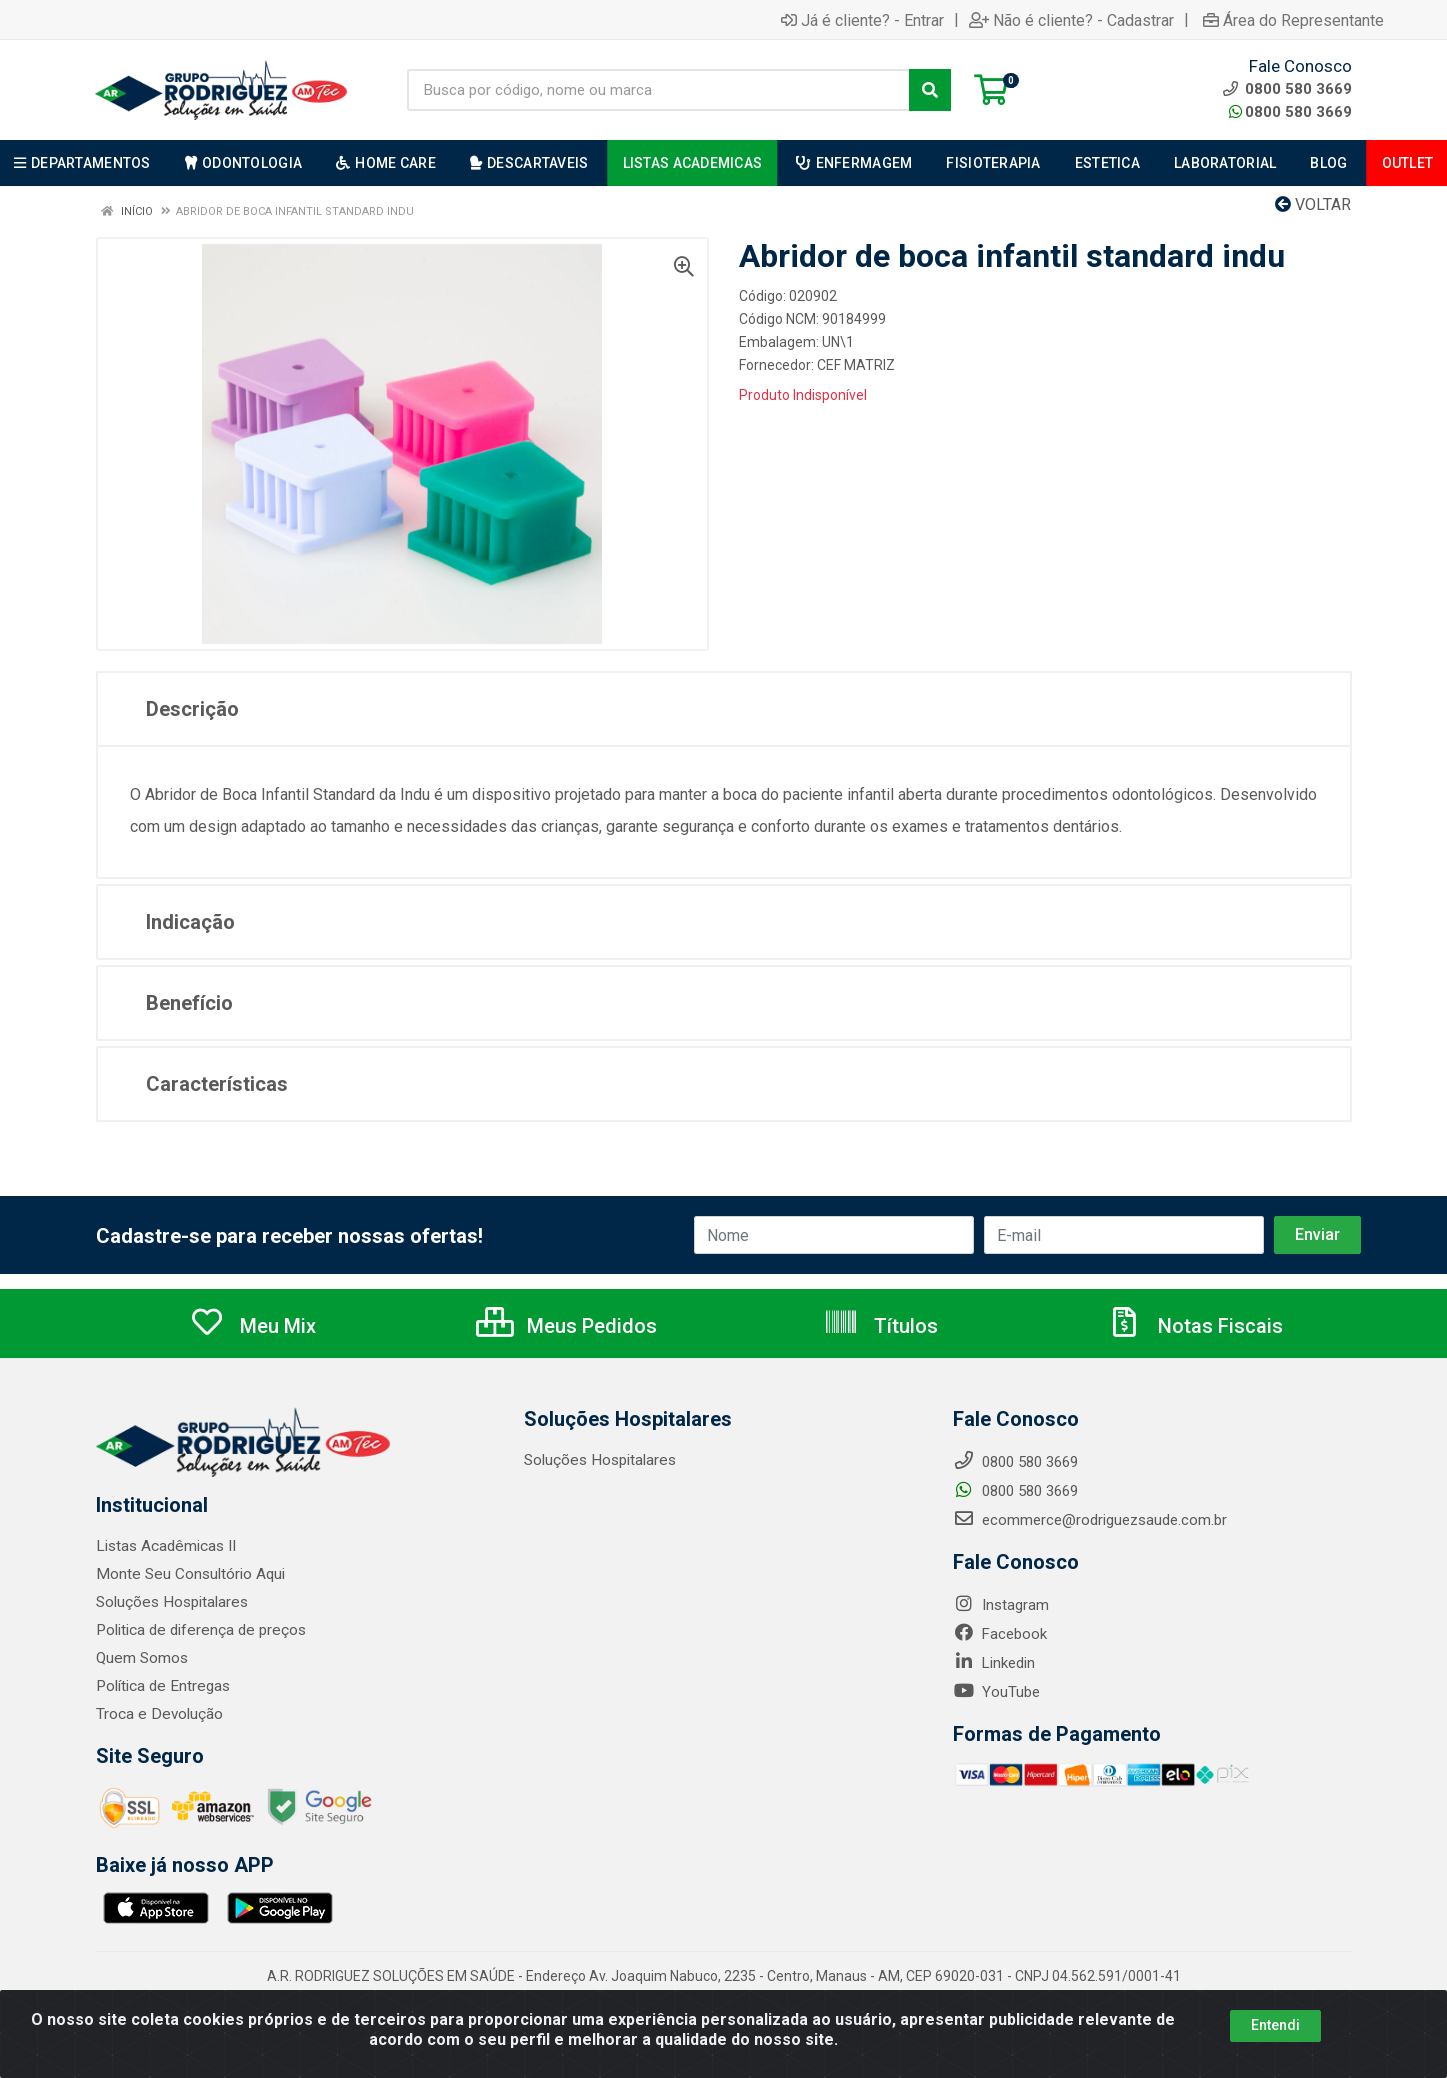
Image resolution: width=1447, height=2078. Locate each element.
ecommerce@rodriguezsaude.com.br (1090, 1520)
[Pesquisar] (930, 90)
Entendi (1275, 2025)
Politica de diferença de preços (198, 1630)
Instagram (1001, 1605)
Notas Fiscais (1195, 1326)
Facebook (1000, 1634)
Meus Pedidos (566, 1326)
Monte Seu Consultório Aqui (188, 1574)
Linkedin (994, 1663)
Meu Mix (252, 1326)
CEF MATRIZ (856, 365)
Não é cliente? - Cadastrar (1071, 20)
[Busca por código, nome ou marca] (658, 90)
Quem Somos (141, 1658)
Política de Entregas (161, 1686)
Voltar (1313, 204)
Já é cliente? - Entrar (862, 20)
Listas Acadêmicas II (165, 1546)
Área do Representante (1293, 20)
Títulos (880, 1326)
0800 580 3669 (1290, 112)
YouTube (996, 1692)
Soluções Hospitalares (170, 1602)
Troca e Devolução (157, 1714)
